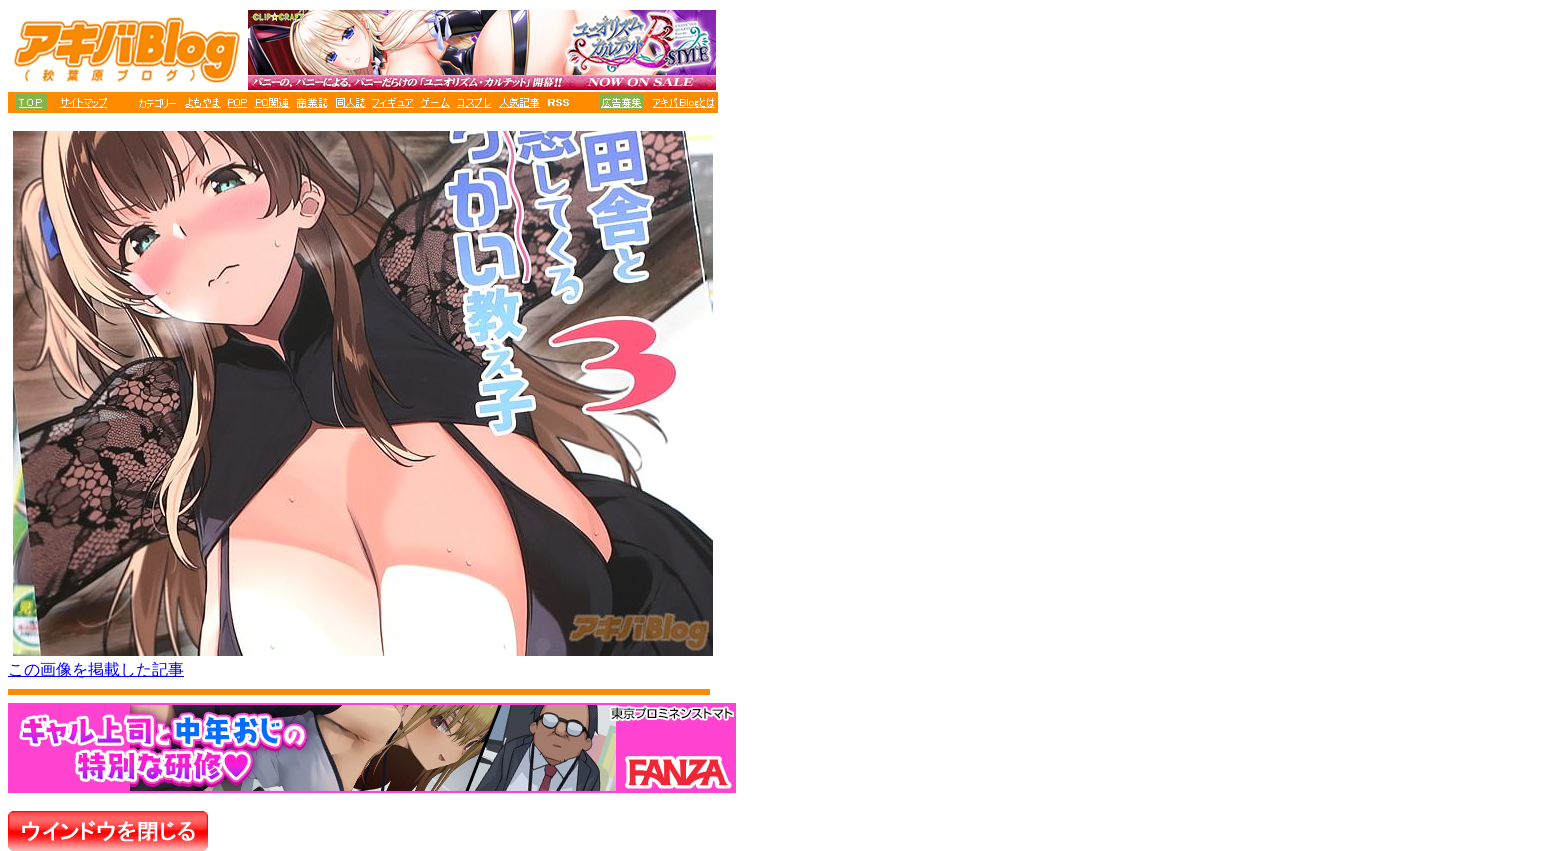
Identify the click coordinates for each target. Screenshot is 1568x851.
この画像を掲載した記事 (96, 669)
